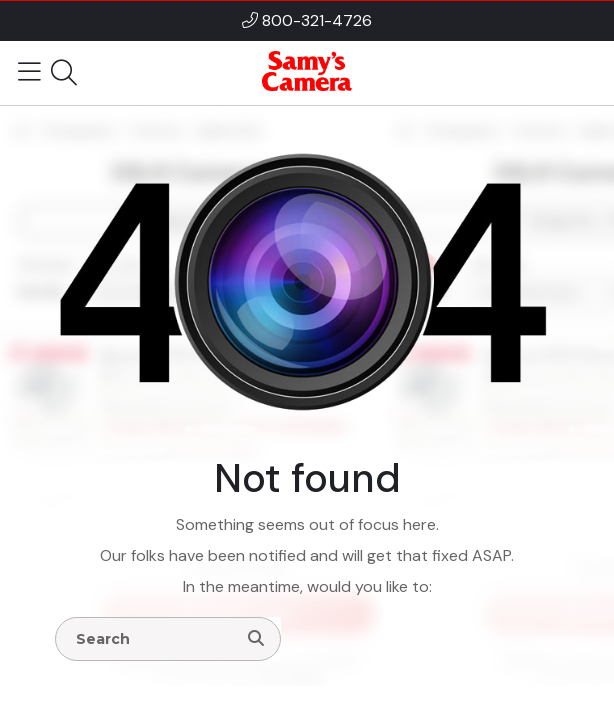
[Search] (256, 639)
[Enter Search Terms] (154, 639)
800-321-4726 (317, 20)
